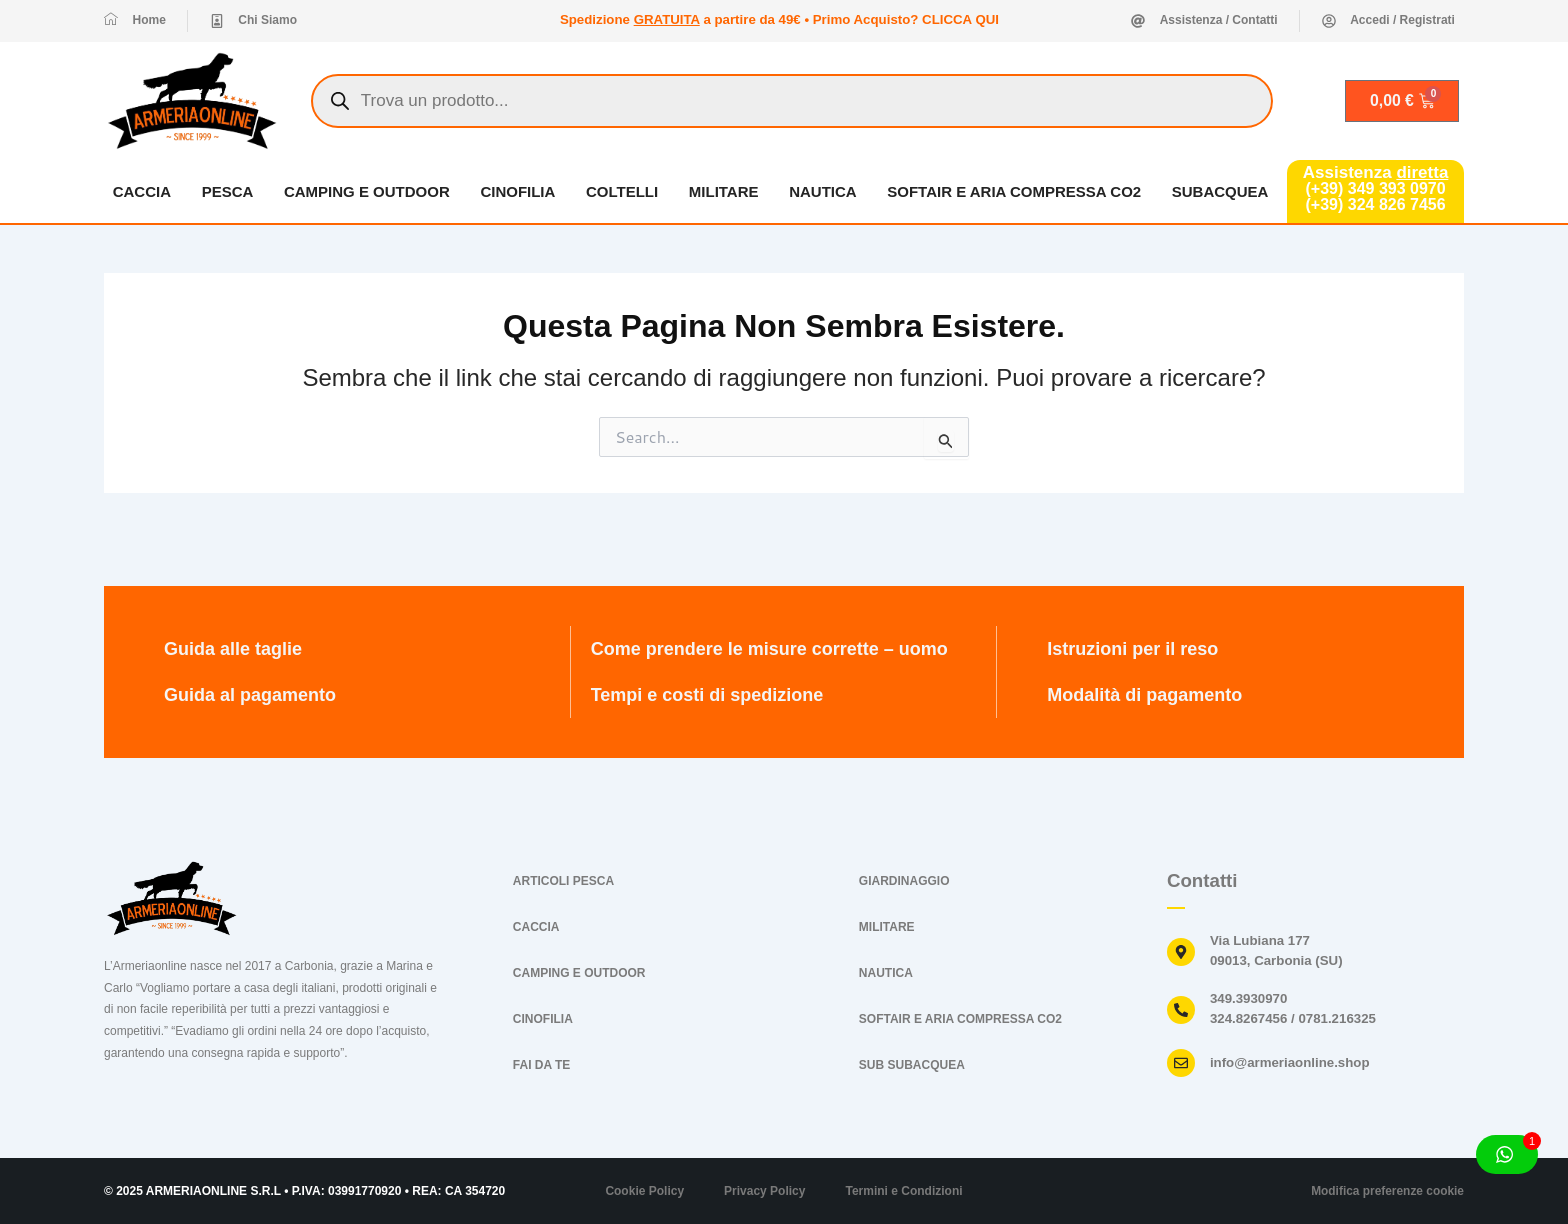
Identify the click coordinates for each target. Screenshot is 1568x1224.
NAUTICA (824, 191)
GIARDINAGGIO (904, 881)
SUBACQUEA (1220, 191)
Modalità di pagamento (1144, 695)
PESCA (227, 191)
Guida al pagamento (250, 695)
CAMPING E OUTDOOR (367, 191)
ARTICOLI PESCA (563, 881)
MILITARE (724, 191)
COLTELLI (622, 191)
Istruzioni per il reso (1132, 649)
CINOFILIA (517, 191)
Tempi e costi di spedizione (707, 695)
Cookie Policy (644, 1191)
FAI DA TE (542, 1065)
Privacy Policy (764, 1191)
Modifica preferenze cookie (1387, 1191)
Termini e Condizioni (903, 1191)
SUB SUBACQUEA (912, 1065)
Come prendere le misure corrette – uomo (769, 649)
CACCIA (141, 191)
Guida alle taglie (233, 649)
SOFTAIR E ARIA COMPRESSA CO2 (1015, 191)
